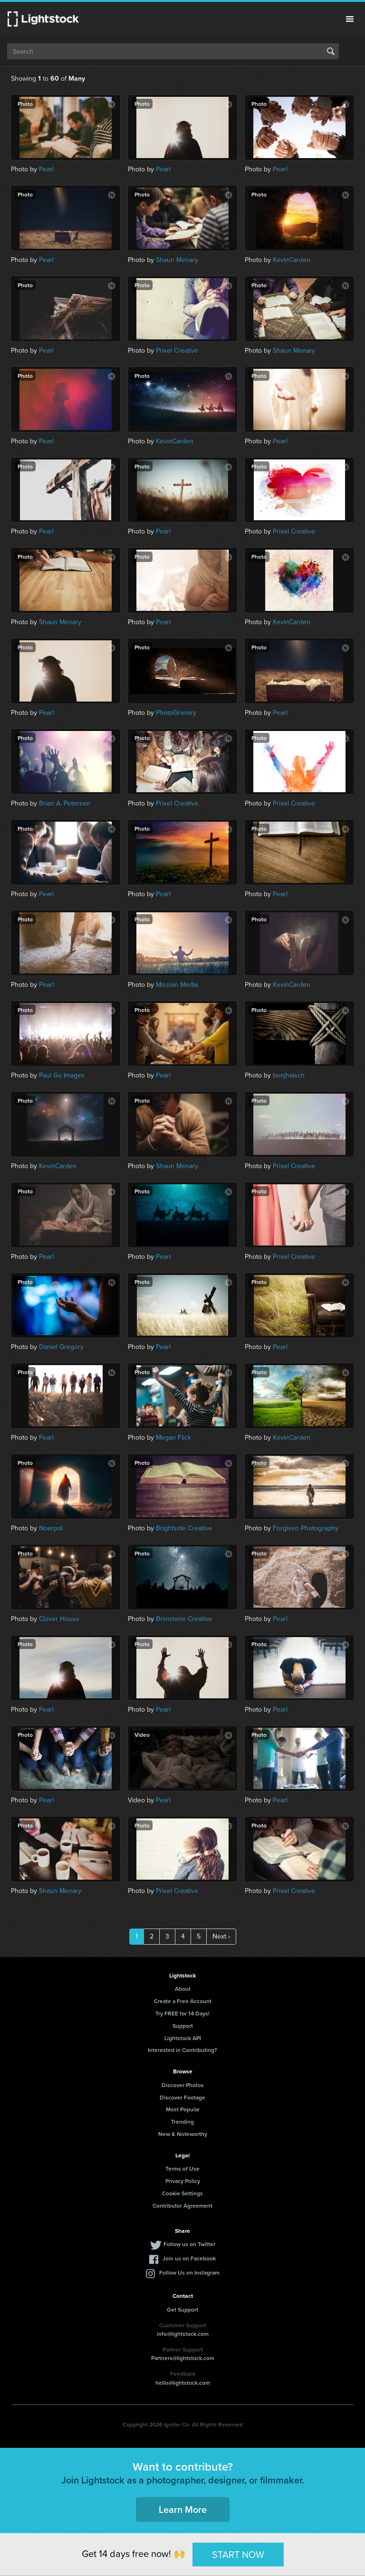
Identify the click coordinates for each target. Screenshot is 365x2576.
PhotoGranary (176, 713)
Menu (349, 19)
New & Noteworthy (182, 2134)
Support (183, 2026)
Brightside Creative (184, 1528)
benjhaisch (289, 1075)
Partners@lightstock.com (182, 2358)
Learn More (183, 2509)
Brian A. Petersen (64, 803)
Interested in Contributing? (182, 2050)
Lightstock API (182, 2038)
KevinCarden (291, 260)
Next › (221, 1936)
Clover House (59, 1619)
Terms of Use (182, 2168)
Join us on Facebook (189, 2258)
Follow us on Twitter (189, 2244)
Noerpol (51, 1528)
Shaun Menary (177, 260)
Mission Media (177, 985)
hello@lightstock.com (182, 2383)
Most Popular (183, 2109)
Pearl (46, 169)
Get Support (182, 2309)
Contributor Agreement (182, 2205)
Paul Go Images (62, 1075)
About (183, 1989)
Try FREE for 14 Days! (182, 2013)
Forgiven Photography (305, 1528)
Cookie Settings (182, 2193)
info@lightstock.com (183, 2334)
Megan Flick (173, 1438)
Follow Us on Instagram (189, 2272)
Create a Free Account (182, 2001)
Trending (182, 2121)
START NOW (238, 2554)
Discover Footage (182, 2097)
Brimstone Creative (184, 1619)
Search (331, 51)
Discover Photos (183, 2085)
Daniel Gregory (61, 1347)
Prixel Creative (177, 351)
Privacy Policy (182, 2181)
